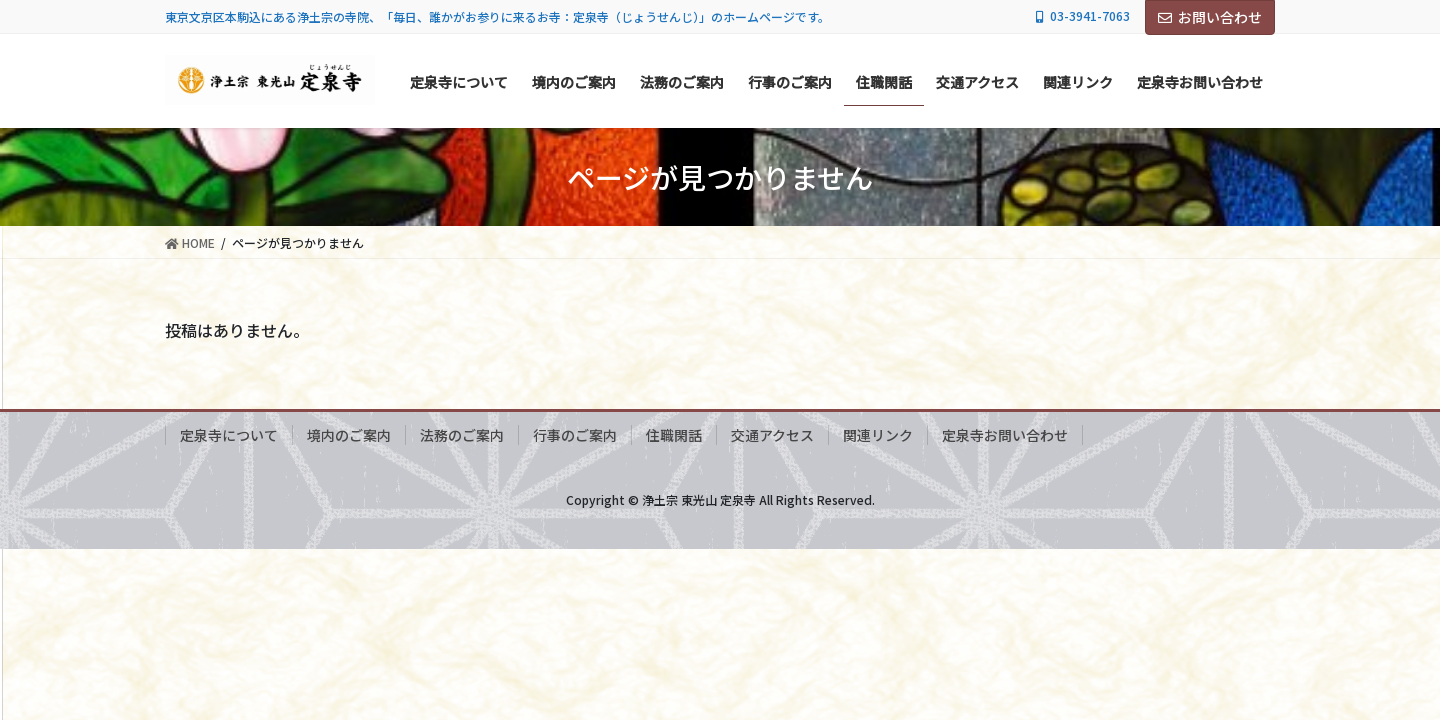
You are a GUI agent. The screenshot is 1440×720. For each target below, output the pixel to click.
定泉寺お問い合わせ (1005, 435)
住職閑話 (674, 435)
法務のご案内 (462, 435)
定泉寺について (229, 435)
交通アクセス (772, 435)
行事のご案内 (575, 435)
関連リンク (878, 435)
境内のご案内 (349, 435)
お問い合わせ (1210, 17)
